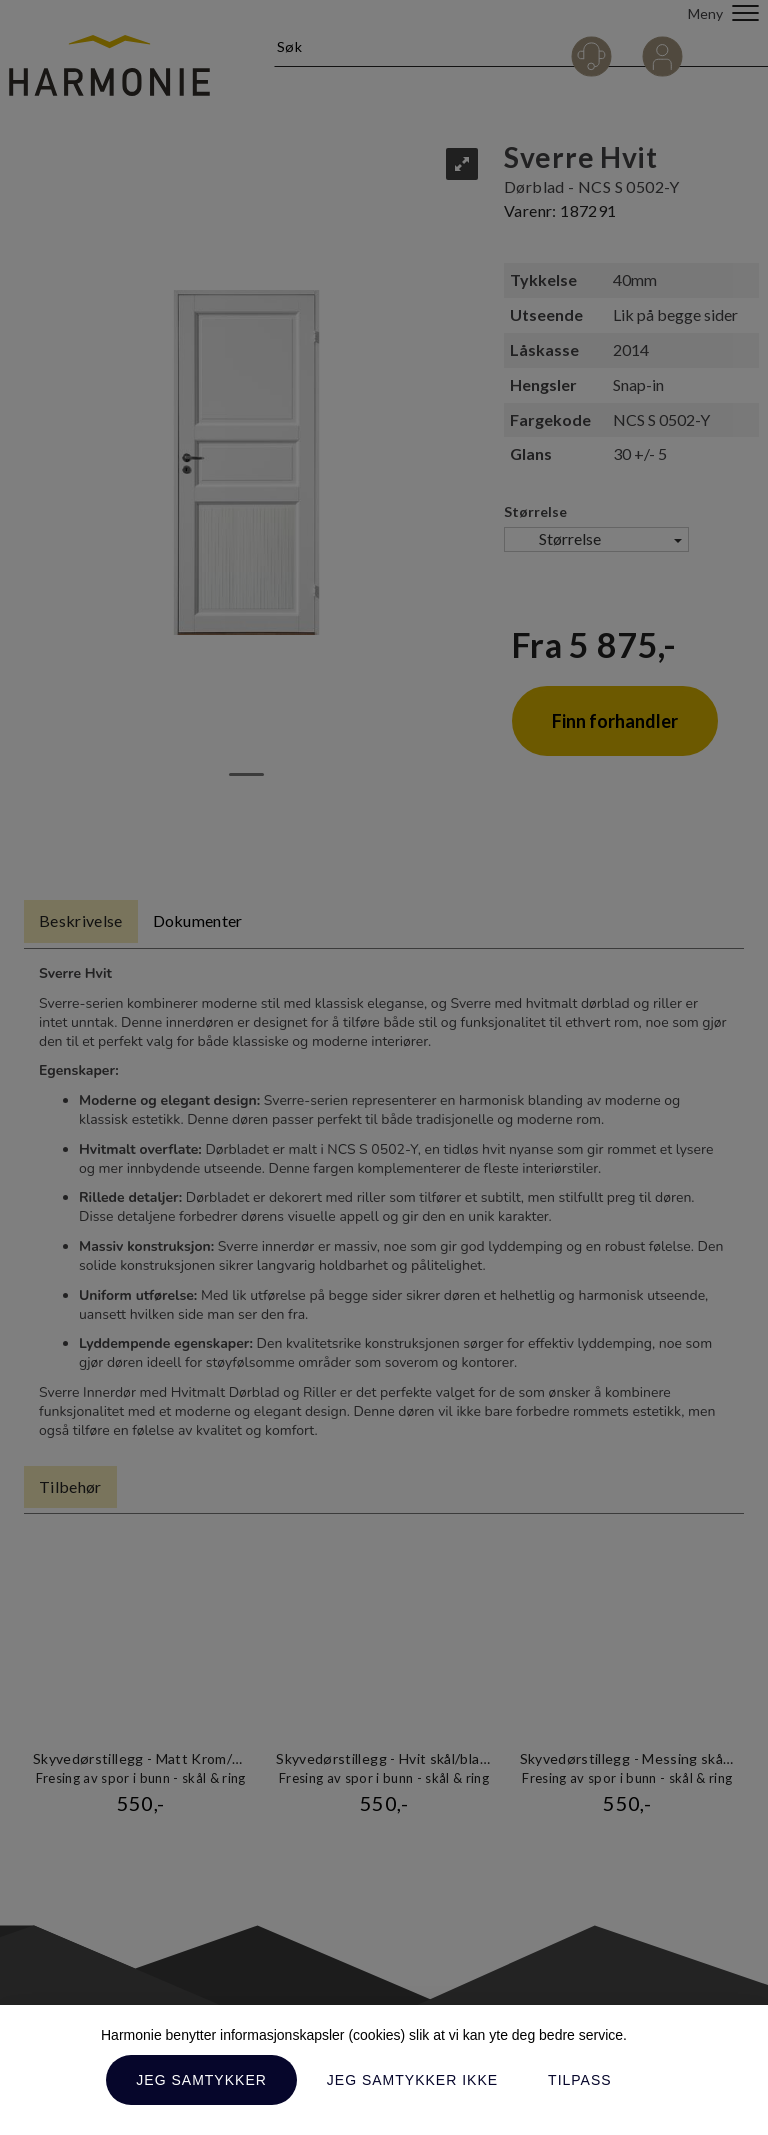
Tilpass (580, 2080)
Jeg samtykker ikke (412, 2080)
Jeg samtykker (201, 2080)
